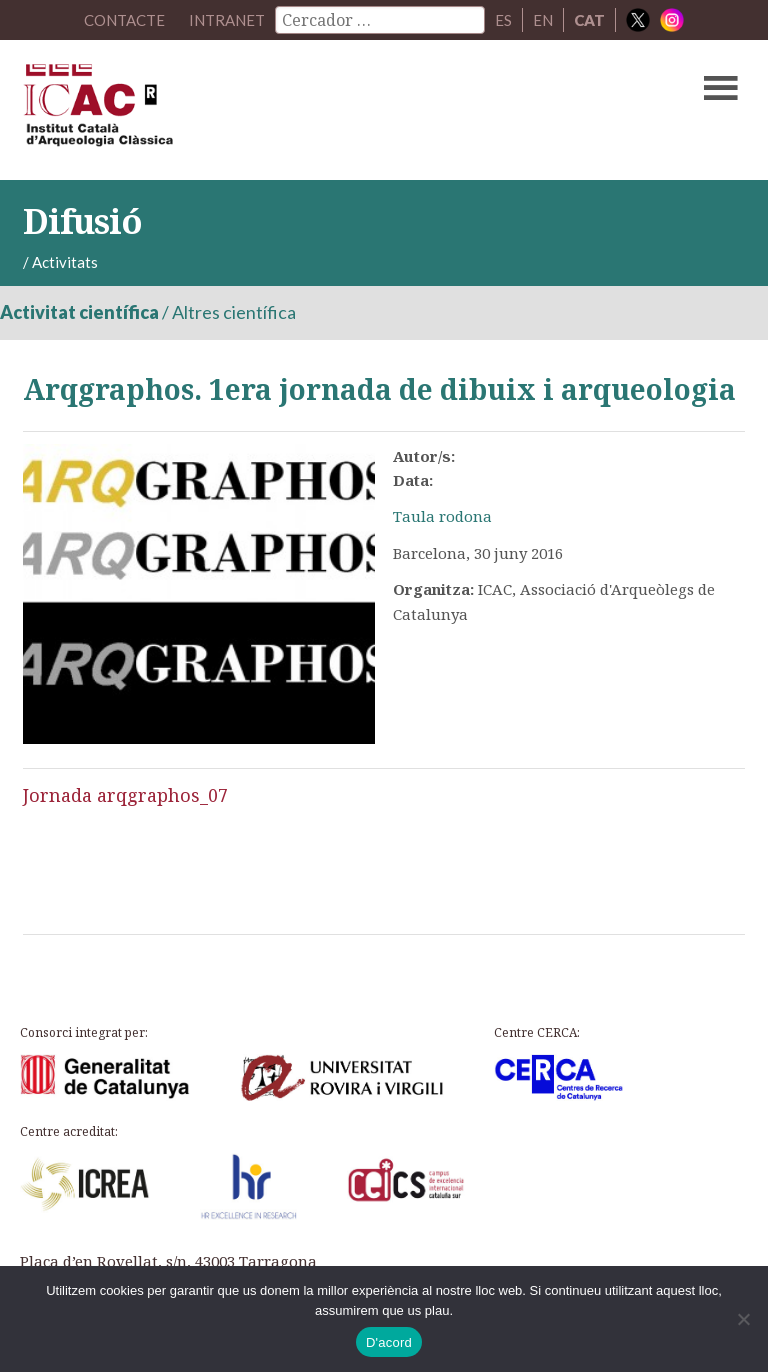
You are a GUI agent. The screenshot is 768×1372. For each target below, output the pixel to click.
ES (503, 20)
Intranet (227, 20)
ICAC (307, 110)
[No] (743, 1319)
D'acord (389, 1342)
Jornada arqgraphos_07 (125, 795)
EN (543, 20)
